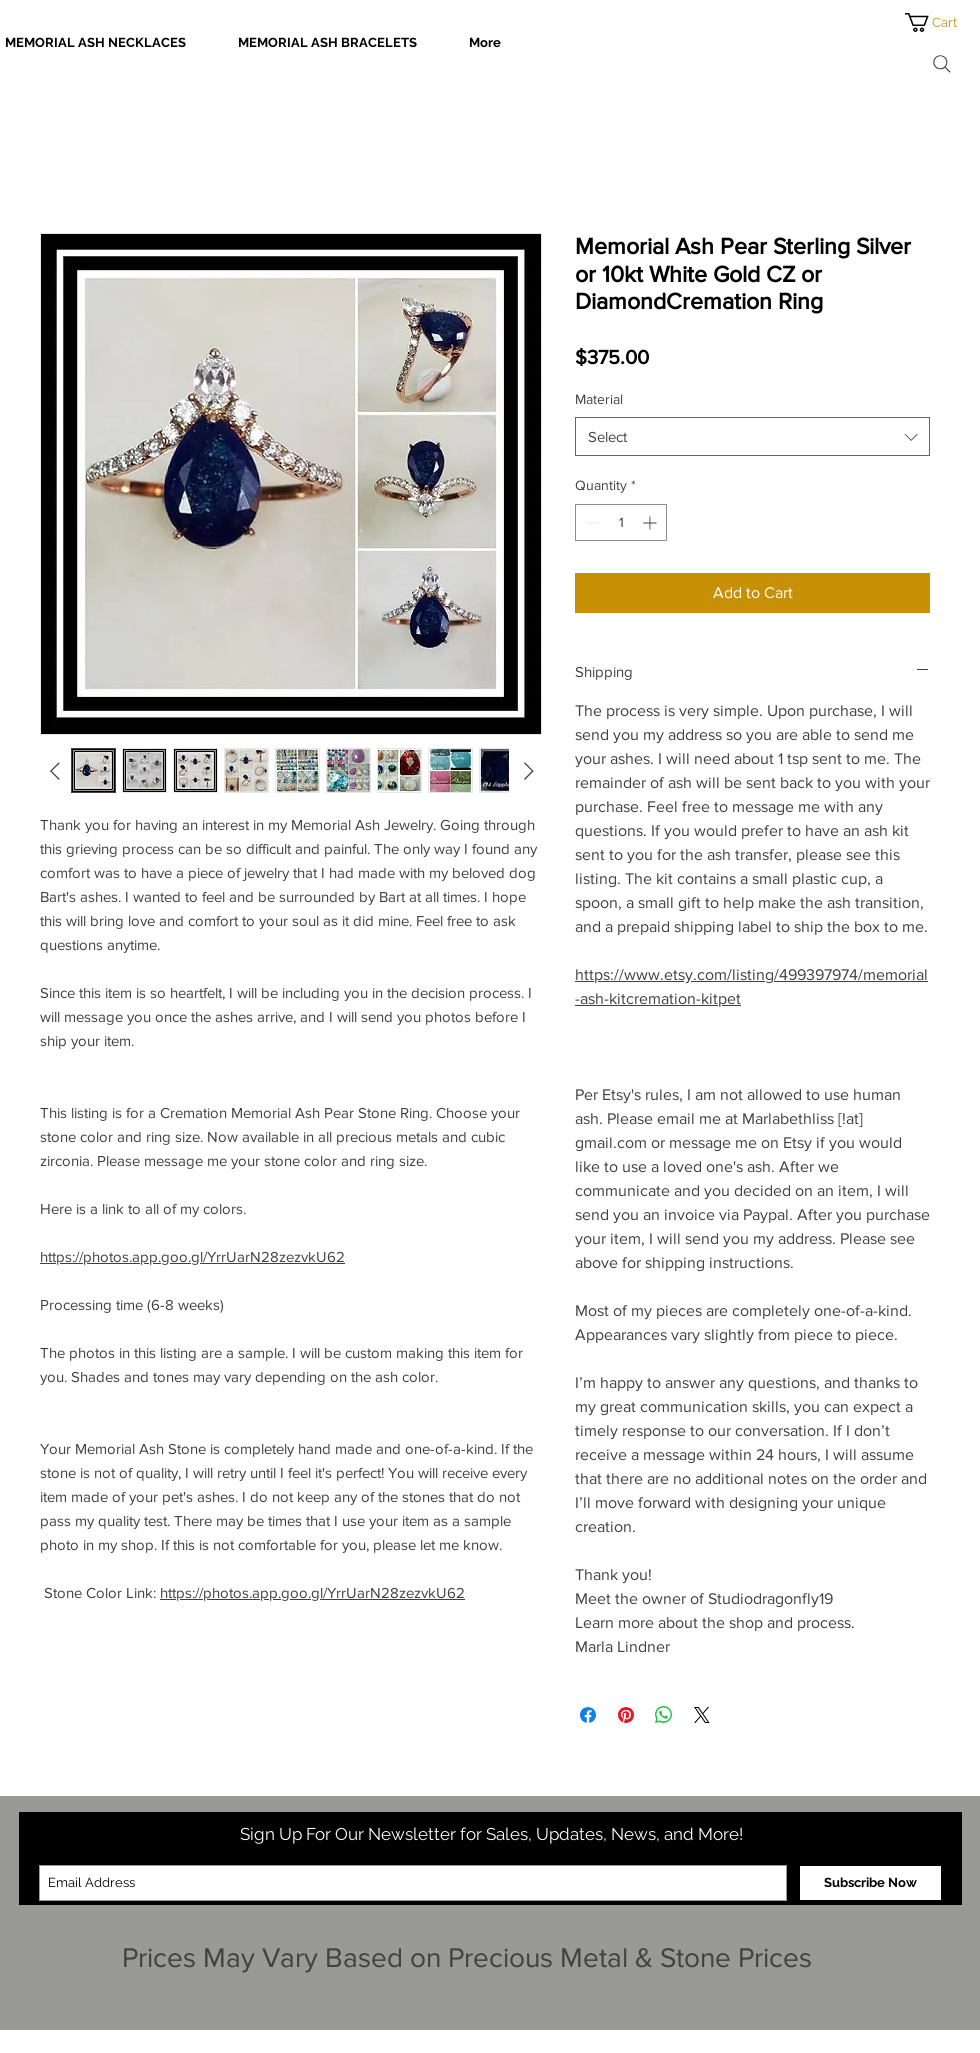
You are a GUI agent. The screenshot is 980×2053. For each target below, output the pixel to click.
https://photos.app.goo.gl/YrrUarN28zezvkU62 (192, 1256)
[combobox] (752, 436)
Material (599, 399)
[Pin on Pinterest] (626, 1715)
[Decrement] (590, 522)
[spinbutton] (621, 522)
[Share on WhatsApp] (664, 1715)
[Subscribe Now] (870, 1883)
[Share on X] (702, 1715)
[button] (942, 22)
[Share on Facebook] (588, 1715)
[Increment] (651, 522)
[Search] (942, 64)
